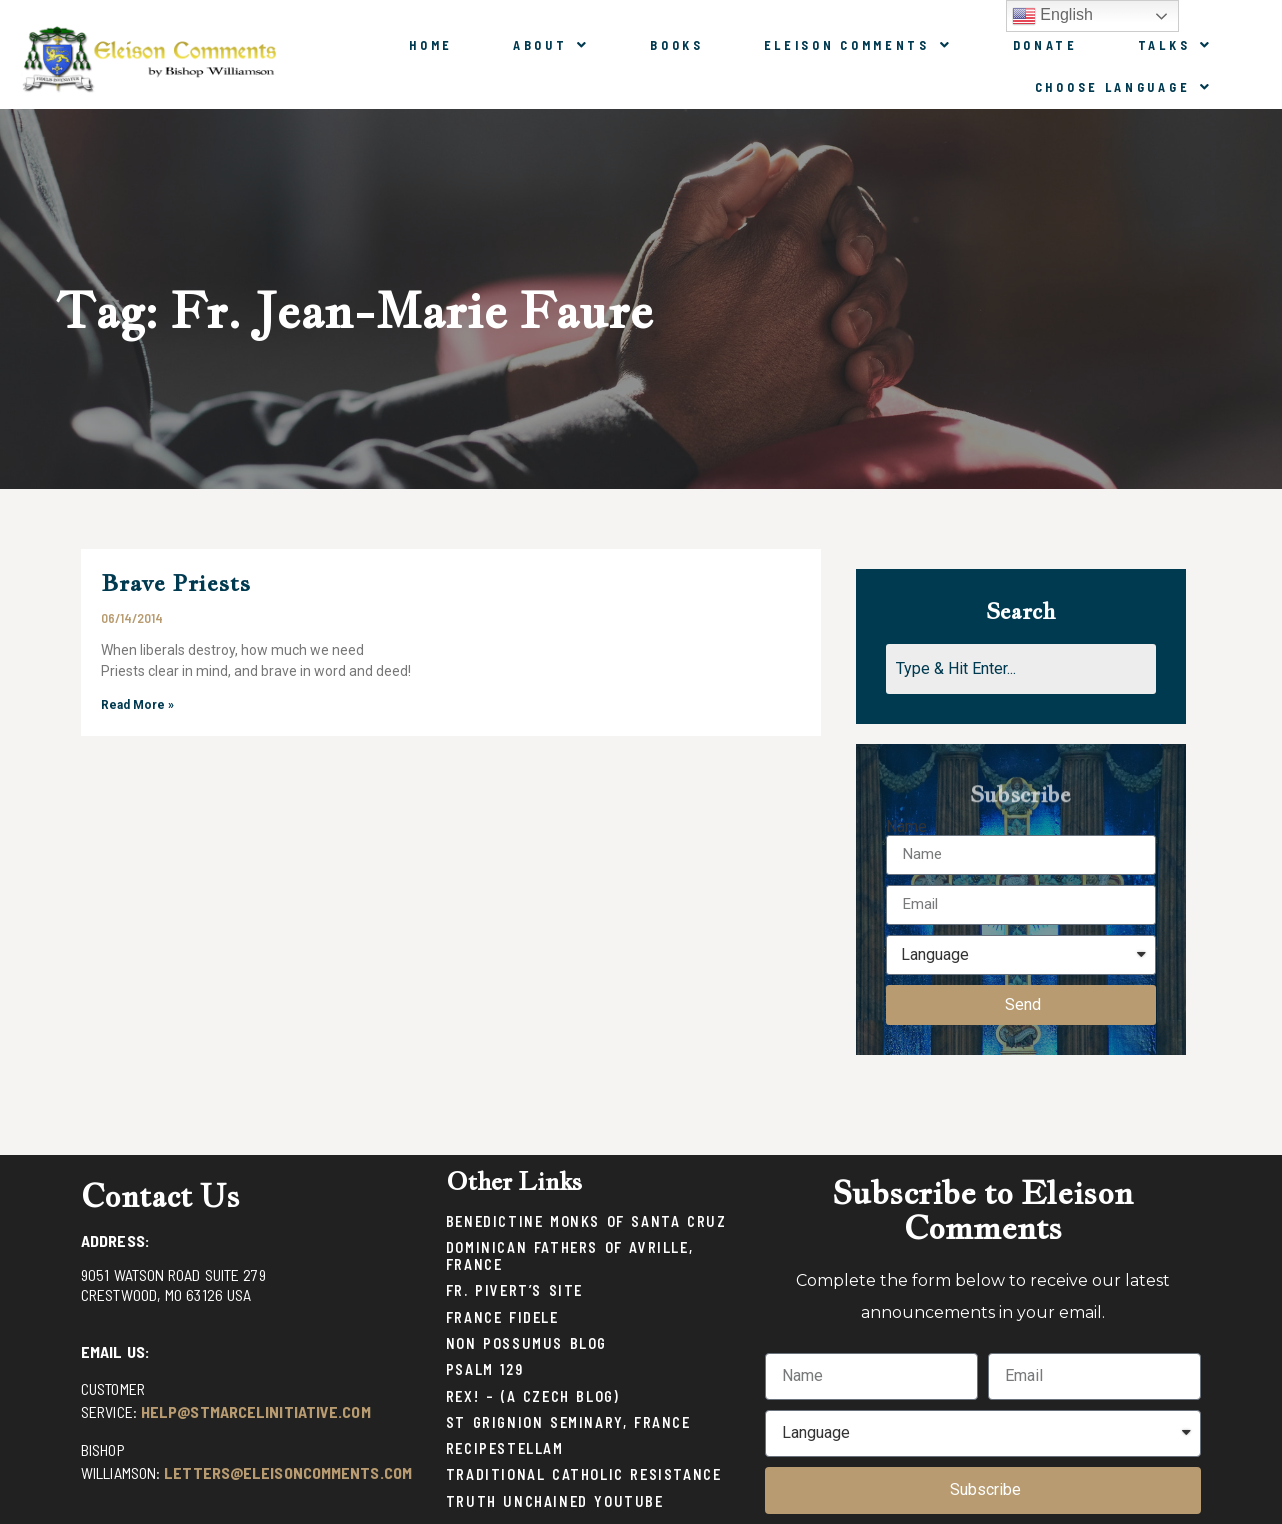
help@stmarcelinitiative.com (256, 1411)
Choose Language (1124, 87)
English (1052, 16)
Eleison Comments (858, 45)
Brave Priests (175, 582)
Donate (1045, 45)
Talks (1175, 45)
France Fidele (502, 1317)
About (551, 45)
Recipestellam (505, 1448)
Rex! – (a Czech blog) (533, 1396)
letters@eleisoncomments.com (288, 1472)
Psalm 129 (484, 1369)
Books (677, 45)
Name (906, 827)
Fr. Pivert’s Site (514, 1290)
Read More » (137, 705)
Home (431, 45)
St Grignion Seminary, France (568, 1422)
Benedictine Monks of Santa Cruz (586, 1221)
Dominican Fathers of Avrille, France (569, 1256)
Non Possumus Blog (526, 1343)
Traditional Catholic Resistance (584, 1474)
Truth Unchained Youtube (555, 1501)
